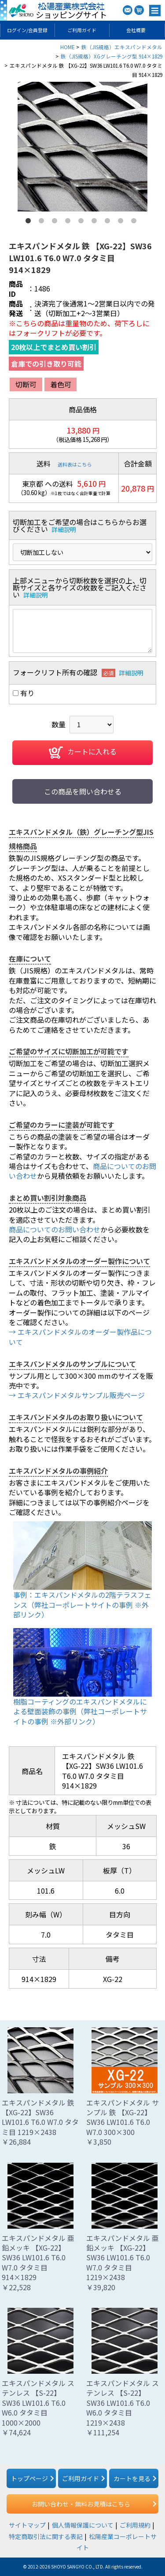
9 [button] (135, 222)
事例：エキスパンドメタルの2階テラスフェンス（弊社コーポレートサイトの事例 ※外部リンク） (82, 1604)
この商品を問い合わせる (82, 791)
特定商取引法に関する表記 (46, 2536)
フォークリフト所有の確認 (55, 672)
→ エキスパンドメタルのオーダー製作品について (80, 1336)
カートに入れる (83, 753)
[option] (82, 146)
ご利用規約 (135, 2525)
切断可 (26, 384)
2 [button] (43, 222)
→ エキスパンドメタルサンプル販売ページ (77, 1395)
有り (27, 693)
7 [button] (109, 222)
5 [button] (82, 222)
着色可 (60, 384)
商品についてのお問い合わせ (54, 1229)
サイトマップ (27, 2525)
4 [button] (69, 222)
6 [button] (96, 222)
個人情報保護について (83, 2525)
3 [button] (56, 222)
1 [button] (30, 222)
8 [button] (122, 222)
